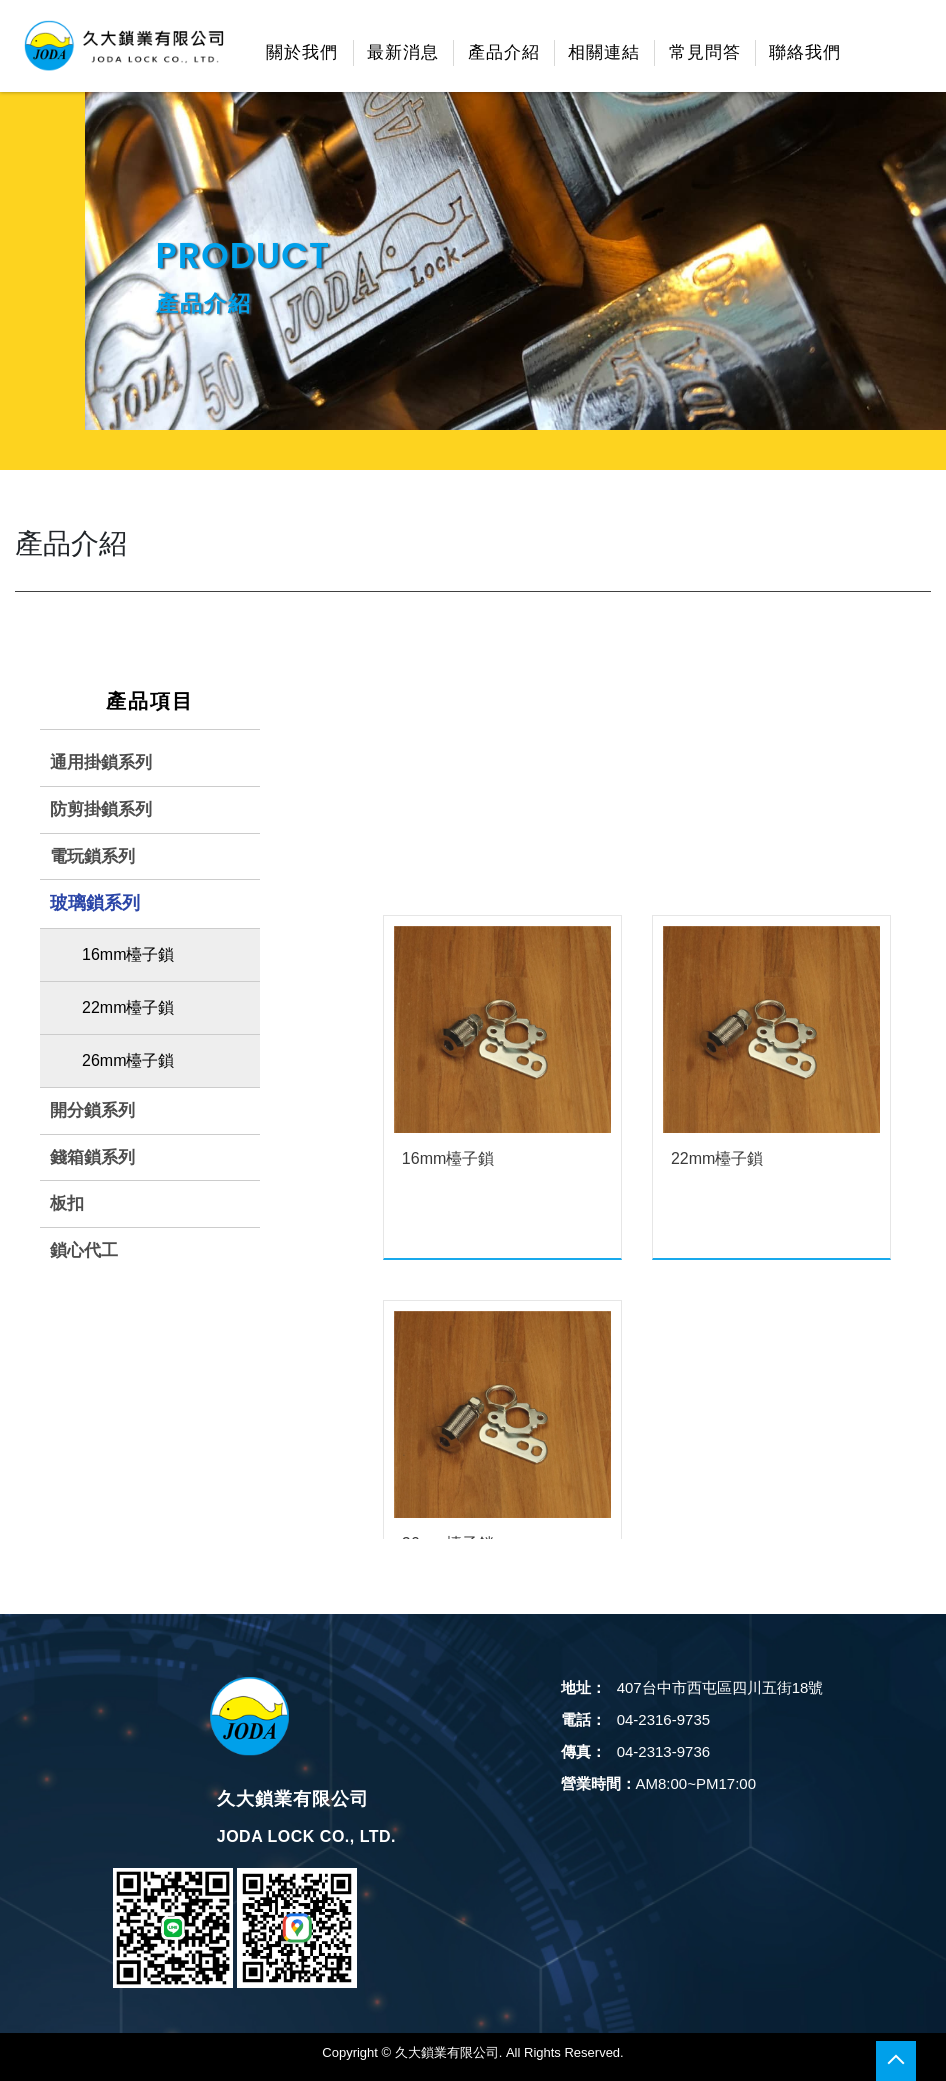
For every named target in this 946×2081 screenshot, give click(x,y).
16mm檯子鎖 (128, 954)
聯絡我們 (805, 52)
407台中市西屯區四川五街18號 (692, 1687)
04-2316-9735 (636, 1719)
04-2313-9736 (636, 1751)
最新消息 (403, 52)
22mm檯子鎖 (128, 1007)
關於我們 (302, 52)
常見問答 (705, 52)
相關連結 (604, 52)
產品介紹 (504, 52)
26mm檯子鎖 (128, 1060)
